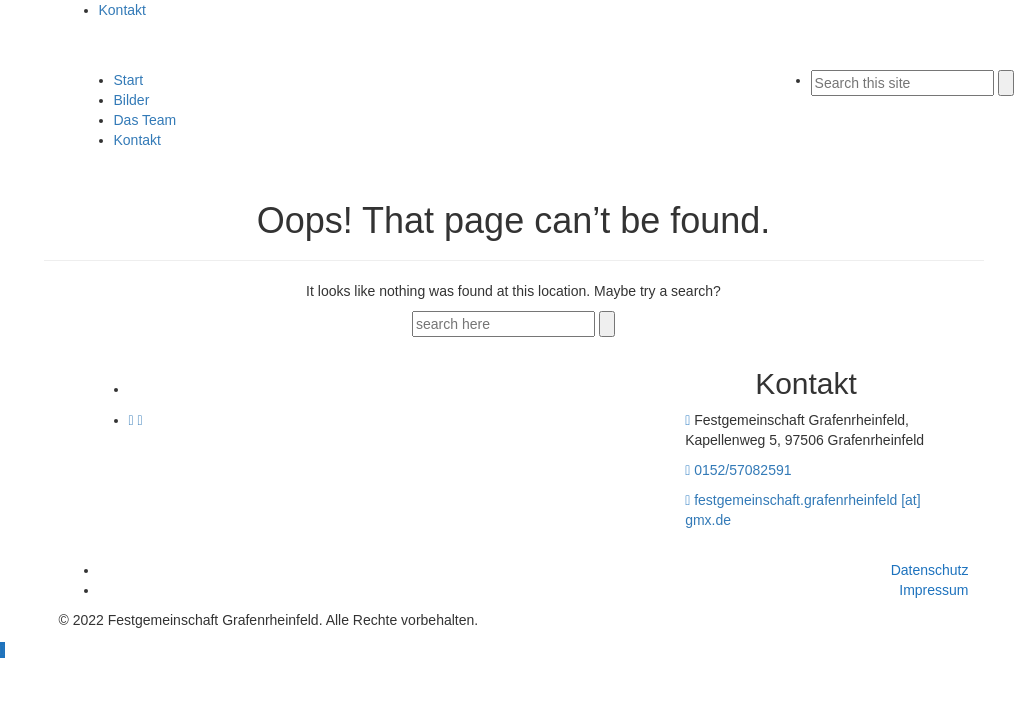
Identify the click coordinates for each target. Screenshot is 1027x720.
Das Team (145, 120)
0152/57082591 (742, 470)
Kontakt (122, 10)
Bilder (132, 100)
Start (129, 80)
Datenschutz (930, 570)
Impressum (933, 590)
